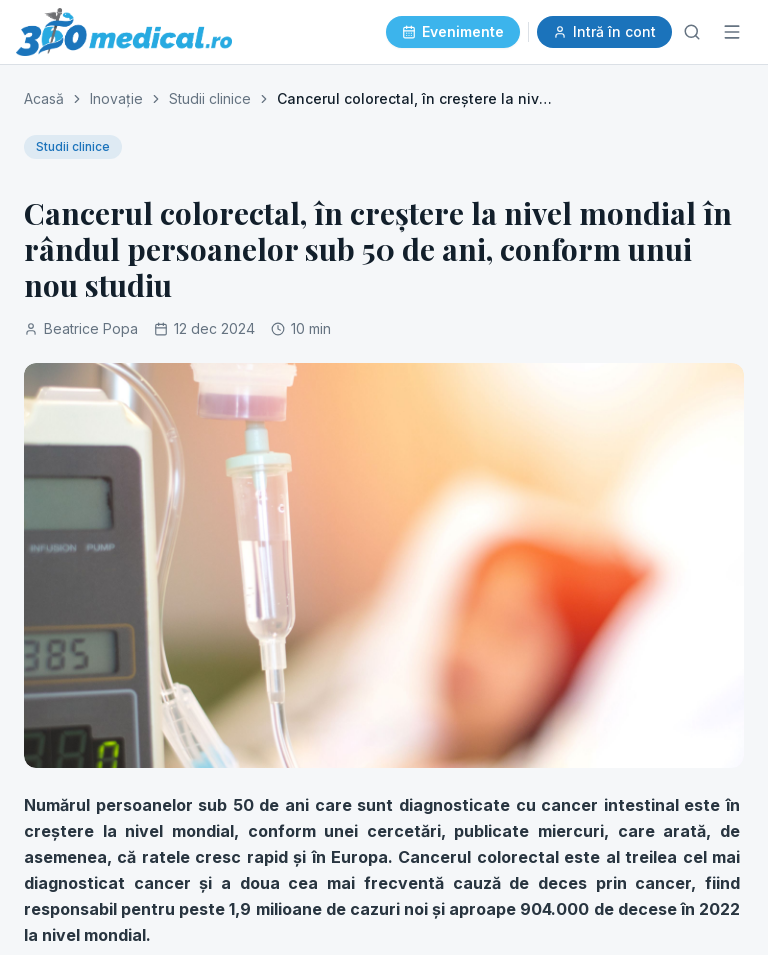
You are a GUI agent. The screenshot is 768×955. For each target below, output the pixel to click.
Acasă (44, 98)
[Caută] (692, 32)
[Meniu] (732, 32)
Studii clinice (210, 98)
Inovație (116, 98)
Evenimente (453, 31)
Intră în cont (604, 31)
